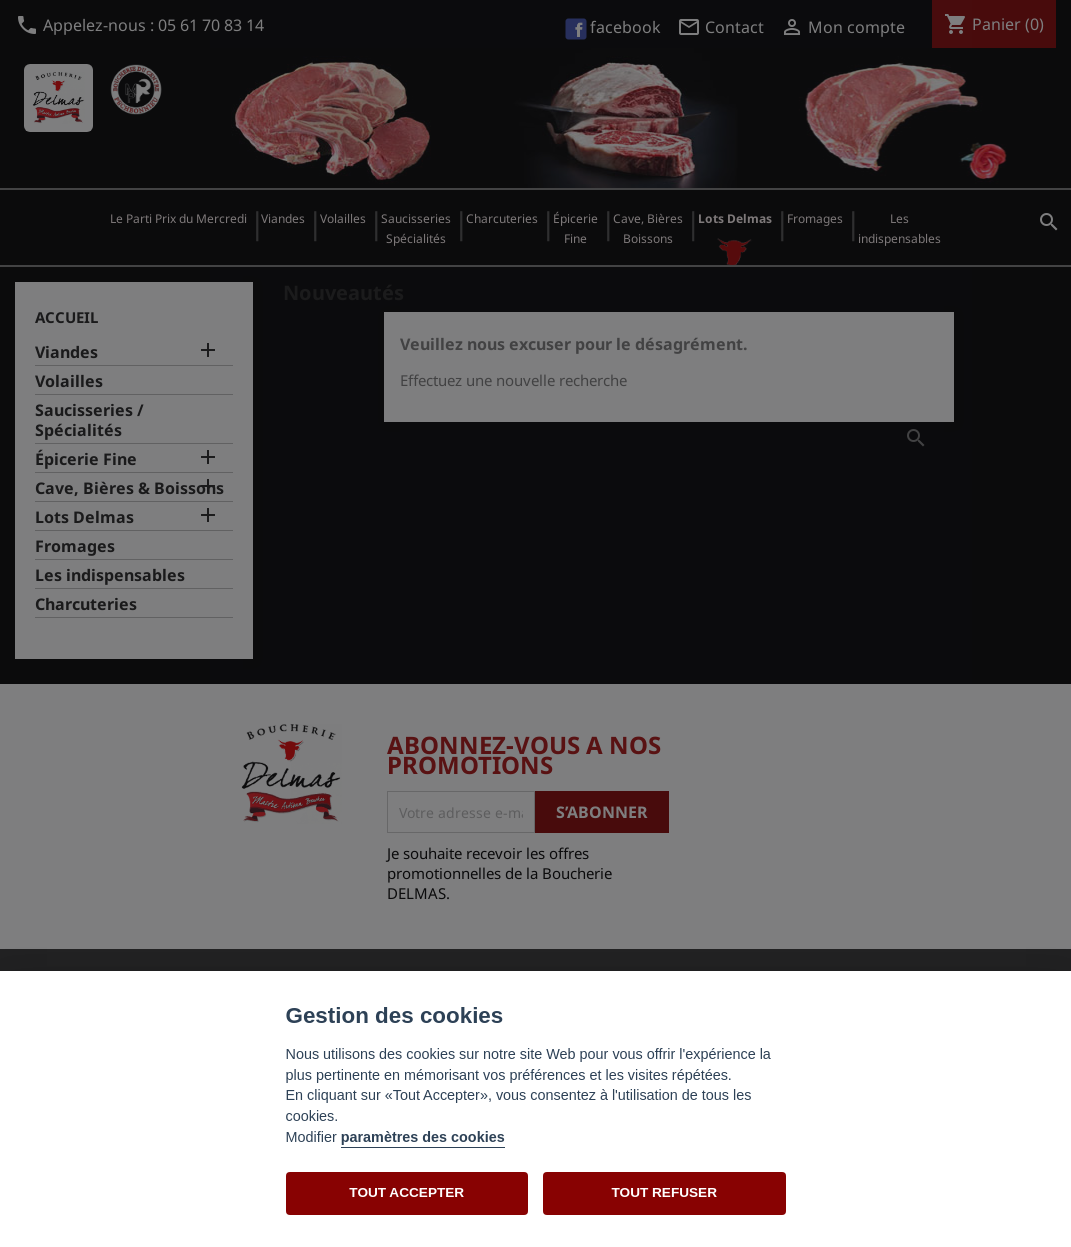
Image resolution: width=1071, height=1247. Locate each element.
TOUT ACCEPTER (406, 1192)
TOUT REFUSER (664, 1192)
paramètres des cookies (423, 1137)
